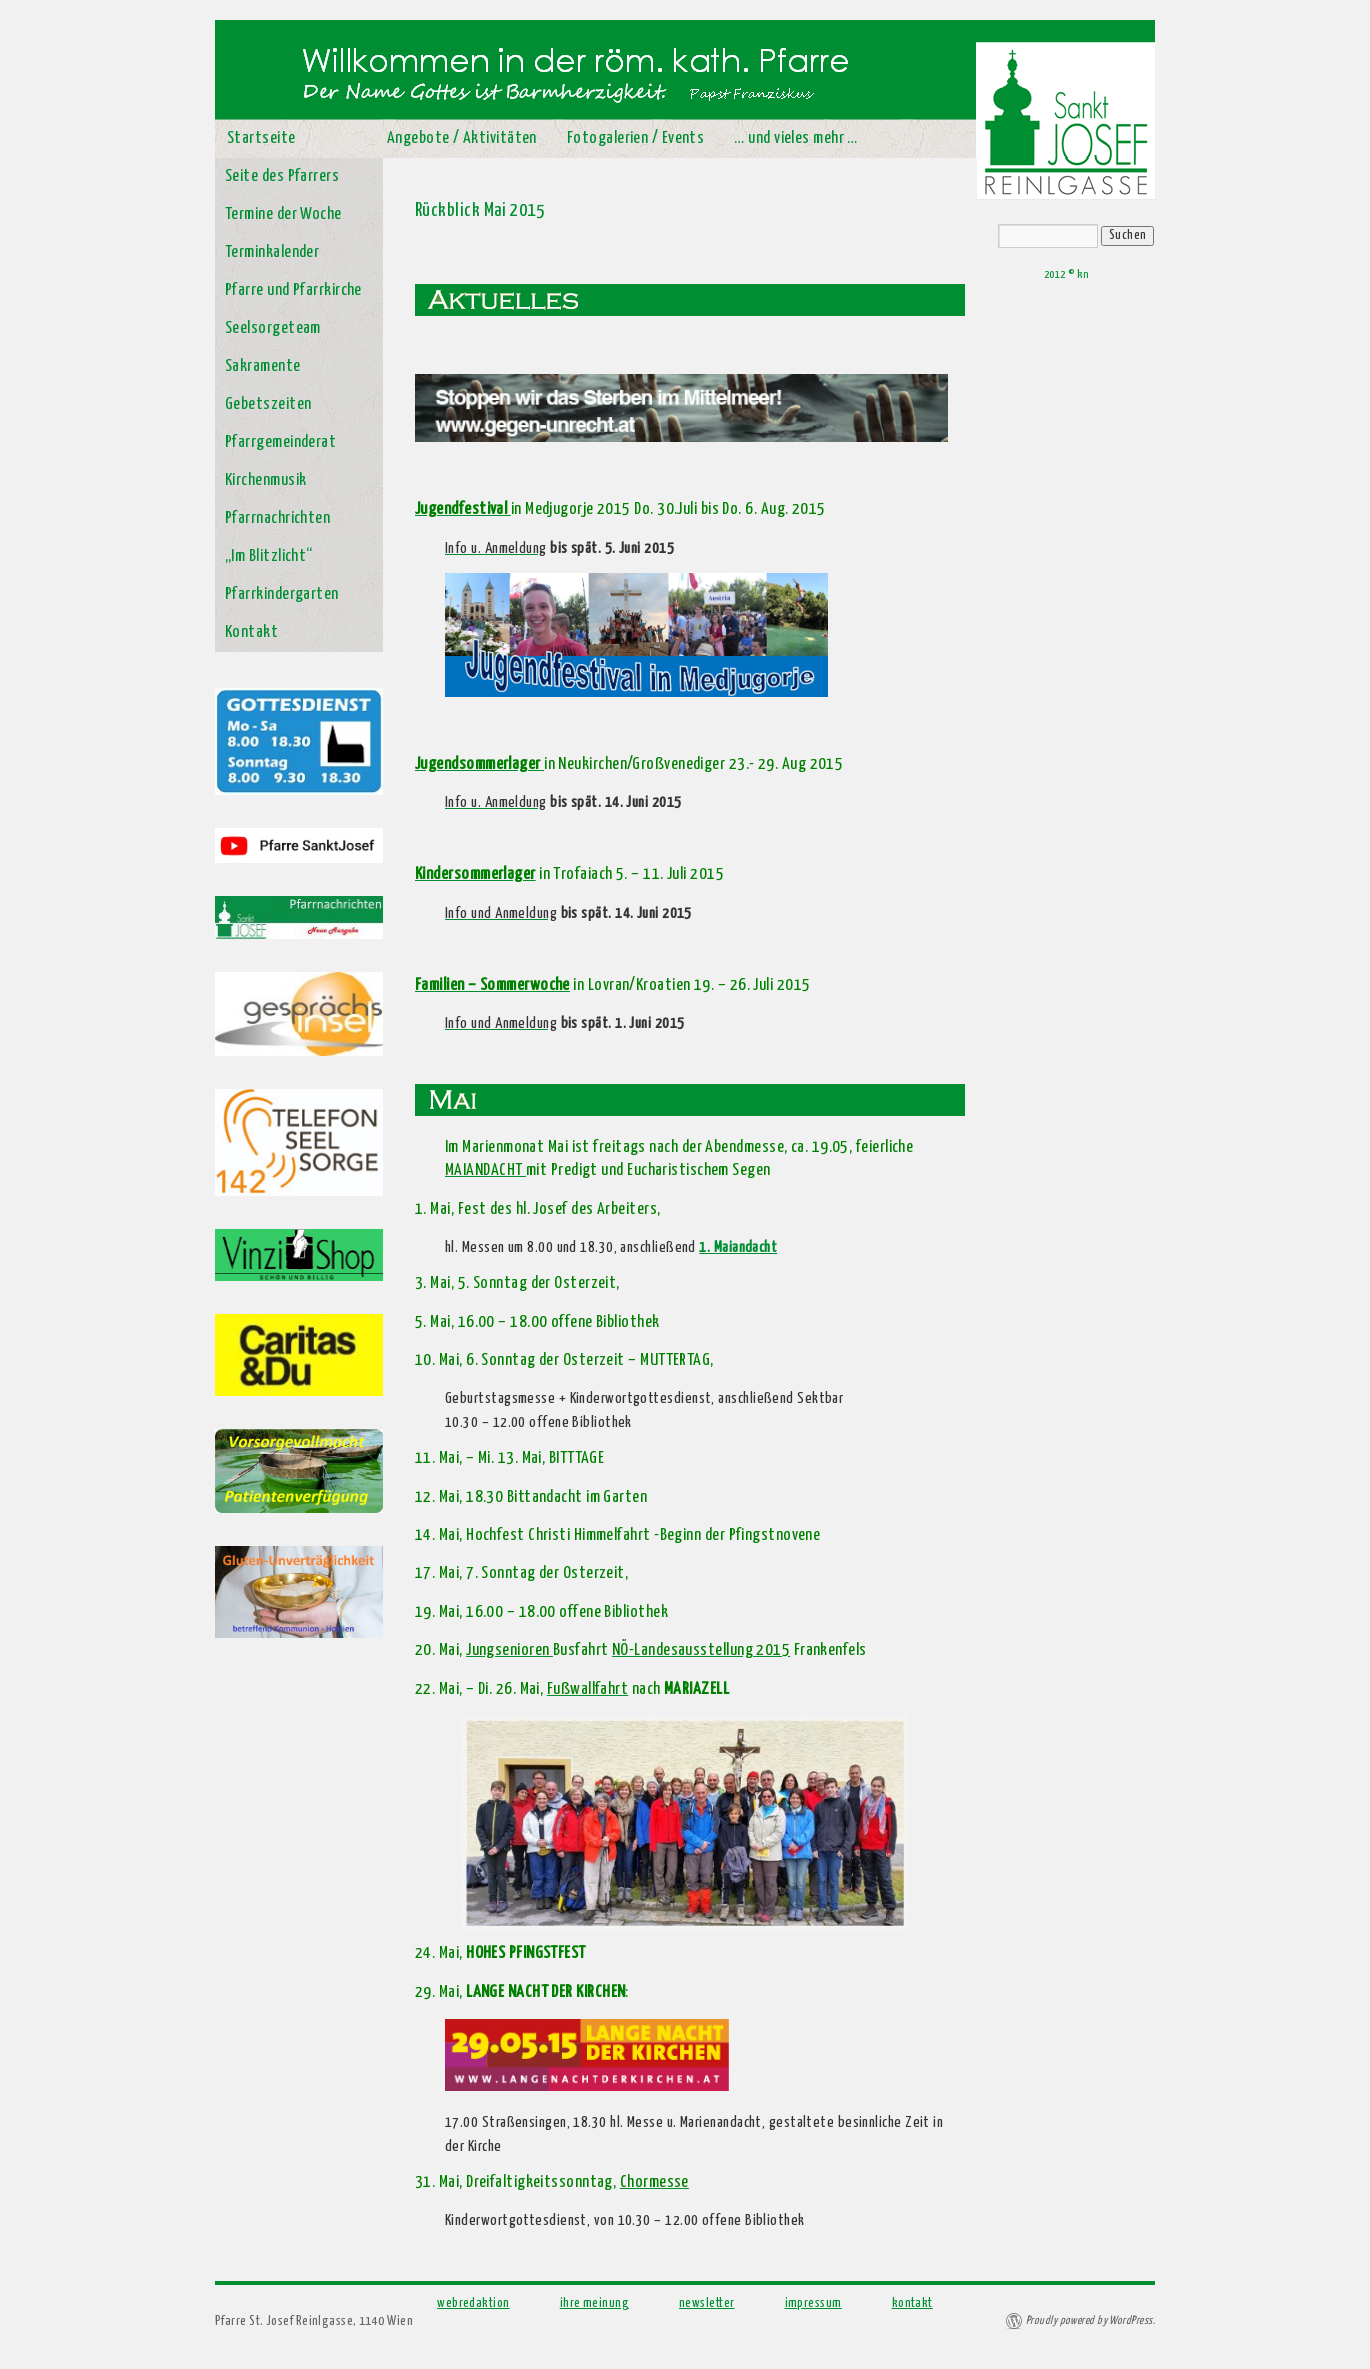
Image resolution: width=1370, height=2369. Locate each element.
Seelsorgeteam (273, 328)
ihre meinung (594, 2303)
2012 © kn (1066, 274)
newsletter (707, 2303)
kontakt (912, 2303)
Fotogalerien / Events (635, 138)
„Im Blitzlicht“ (269, 556)
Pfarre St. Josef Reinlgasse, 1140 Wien (314, 2321)
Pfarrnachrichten (277, 518)
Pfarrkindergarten (282, 594)
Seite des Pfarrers (282, 176)
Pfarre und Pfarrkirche (293, 290)
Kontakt (251, 632)
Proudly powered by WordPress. (1090, 2320)
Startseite (261, 138)
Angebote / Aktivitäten (462, 138)
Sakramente (263, 366)
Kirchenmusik (265, 480)
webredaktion (473, 2303)
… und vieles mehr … (796, 138)
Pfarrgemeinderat (280, 442)
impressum (813, 2303)
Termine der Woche (283, 214)
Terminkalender (272, 252)
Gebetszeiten (268, 404)
